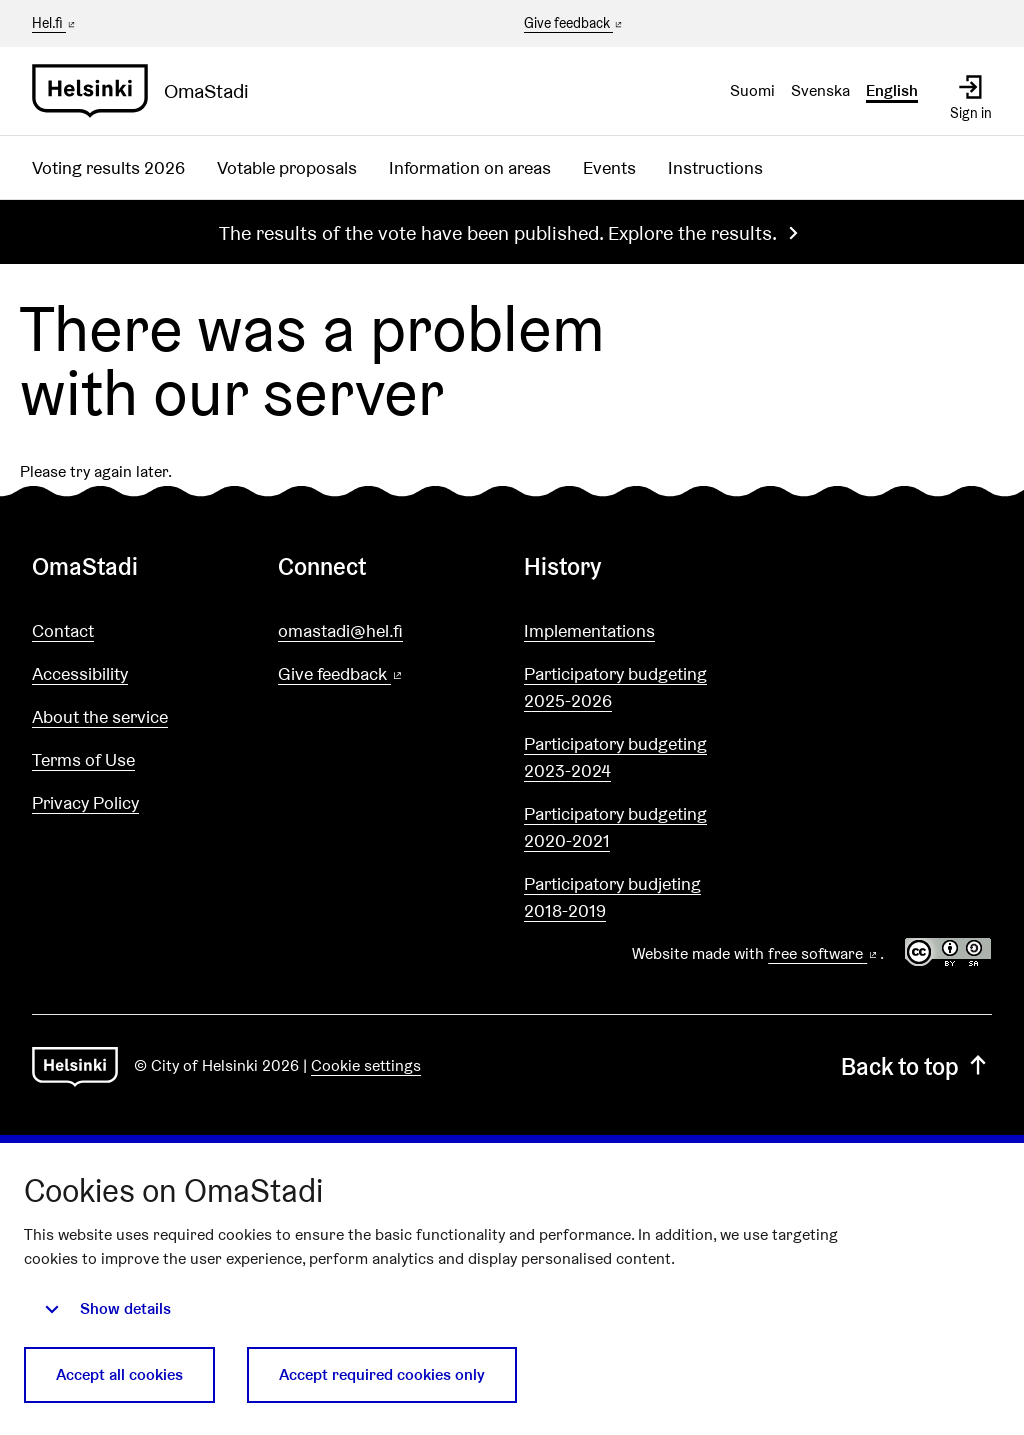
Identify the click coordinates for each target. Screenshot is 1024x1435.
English (892, 90)
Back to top (916, 1066)
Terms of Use (83, 759)
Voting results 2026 (108, 167)
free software (824, 953)
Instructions (715, 167)
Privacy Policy (85, 802)
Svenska (820, 90)
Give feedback (574, 24)
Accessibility (80, 673)
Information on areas (470, 167)
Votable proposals (287, 167)
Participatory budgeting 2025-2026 (615, 687)
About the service (100, 716)
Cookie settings (366, 1065)
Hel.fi (55, 23)
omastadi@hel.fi (340, 630)
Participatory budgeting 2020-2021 (615, 827)
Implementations (589, 630)
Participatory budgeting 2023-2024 (615, 757)
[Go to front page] (148, 91)
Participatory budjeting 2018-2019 (612, 897)
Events (609, 167)
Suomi (752, 90)
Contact (63, 630)
